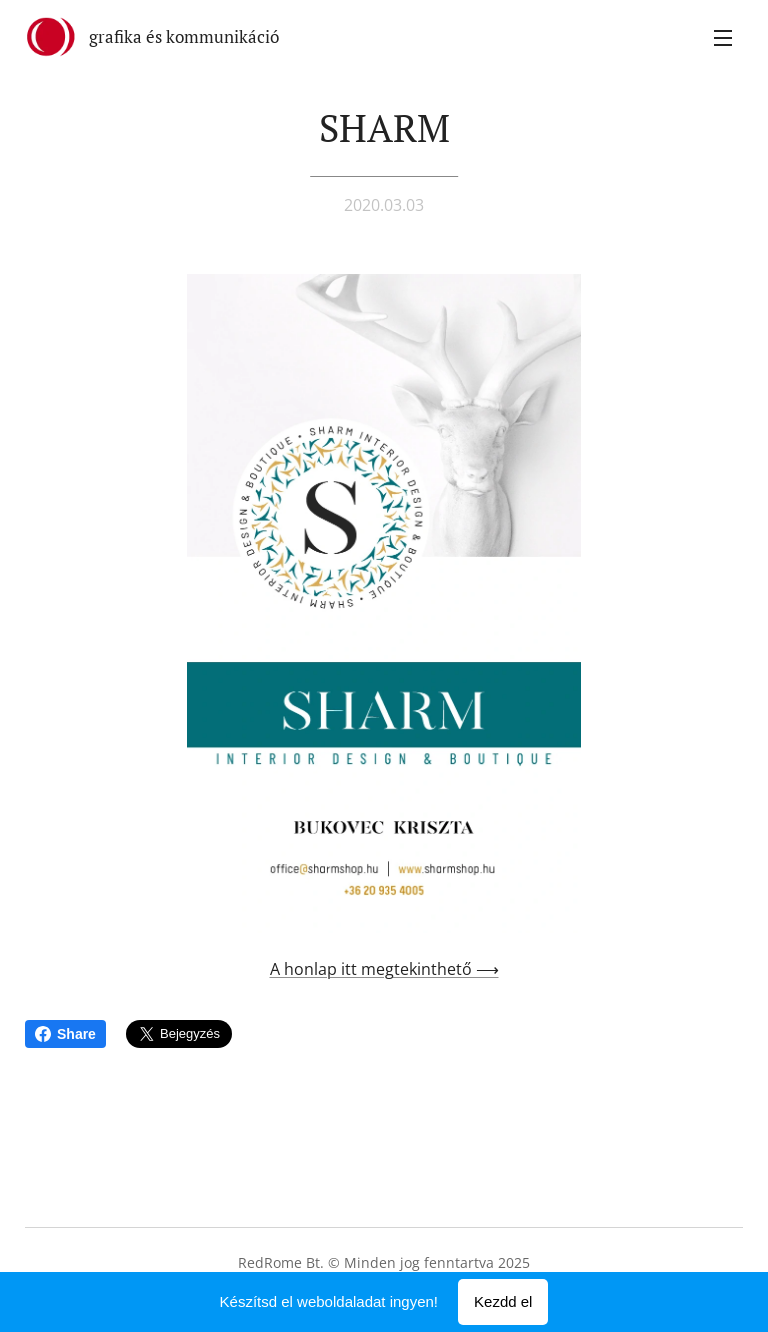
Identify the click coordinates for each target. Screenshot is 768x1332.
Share (65, 1034)
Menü (723, 38)
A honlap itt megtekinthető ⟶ (384, 969)
